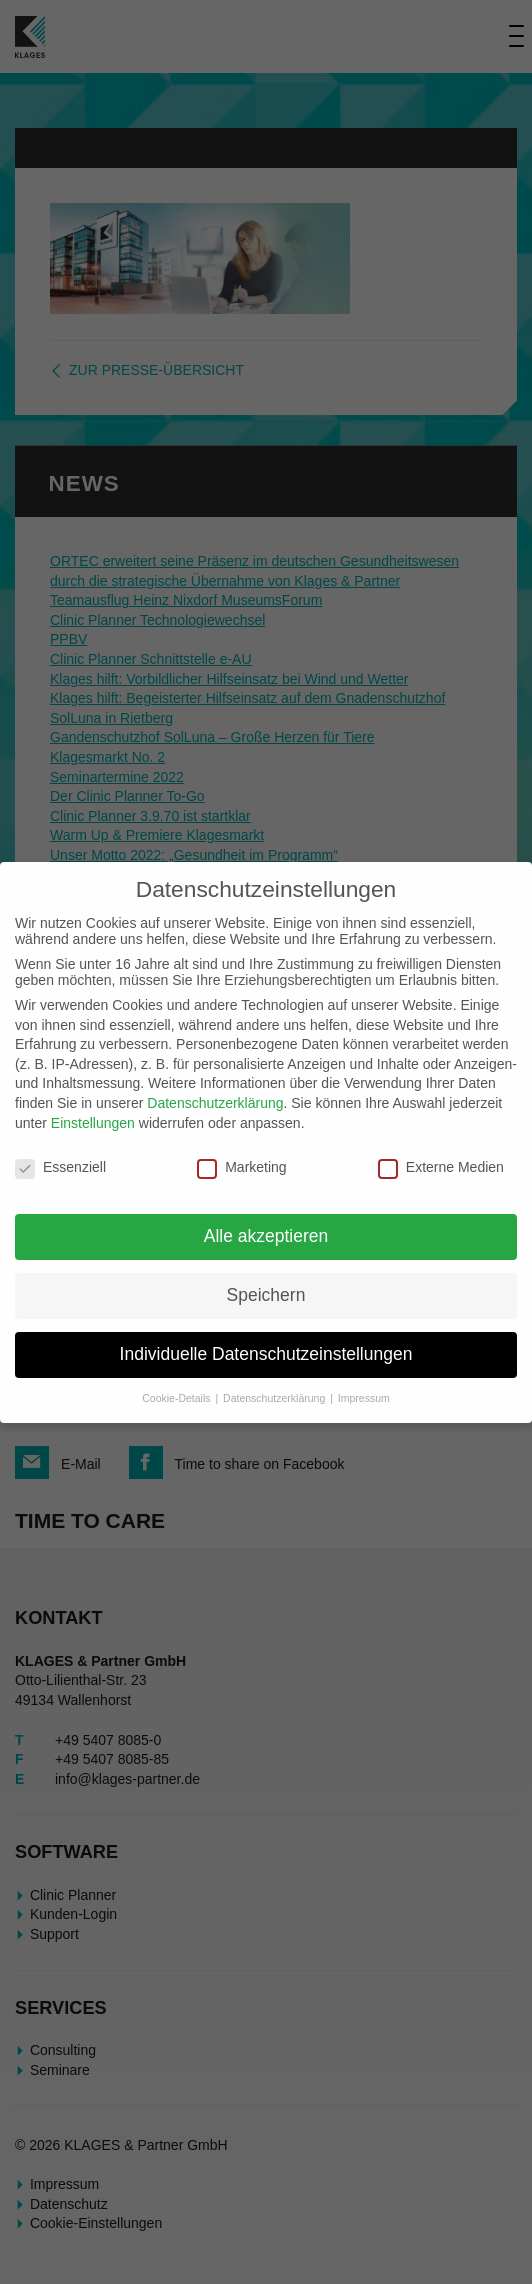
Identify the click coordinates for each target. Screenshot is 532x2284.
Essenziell (60, 1167)
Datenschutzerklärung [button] (275, 1398)
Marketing (241, 1167)
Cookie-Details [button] (177, 1398)
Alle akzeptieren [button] (266, 1236)
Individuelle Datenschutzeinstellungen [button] (266, 1354)
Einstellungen (93, 1123)
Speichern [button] (266, 1295)
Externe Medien (441, 1167)
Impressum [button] (364, 1398)
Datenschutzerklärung (215, 1103)
